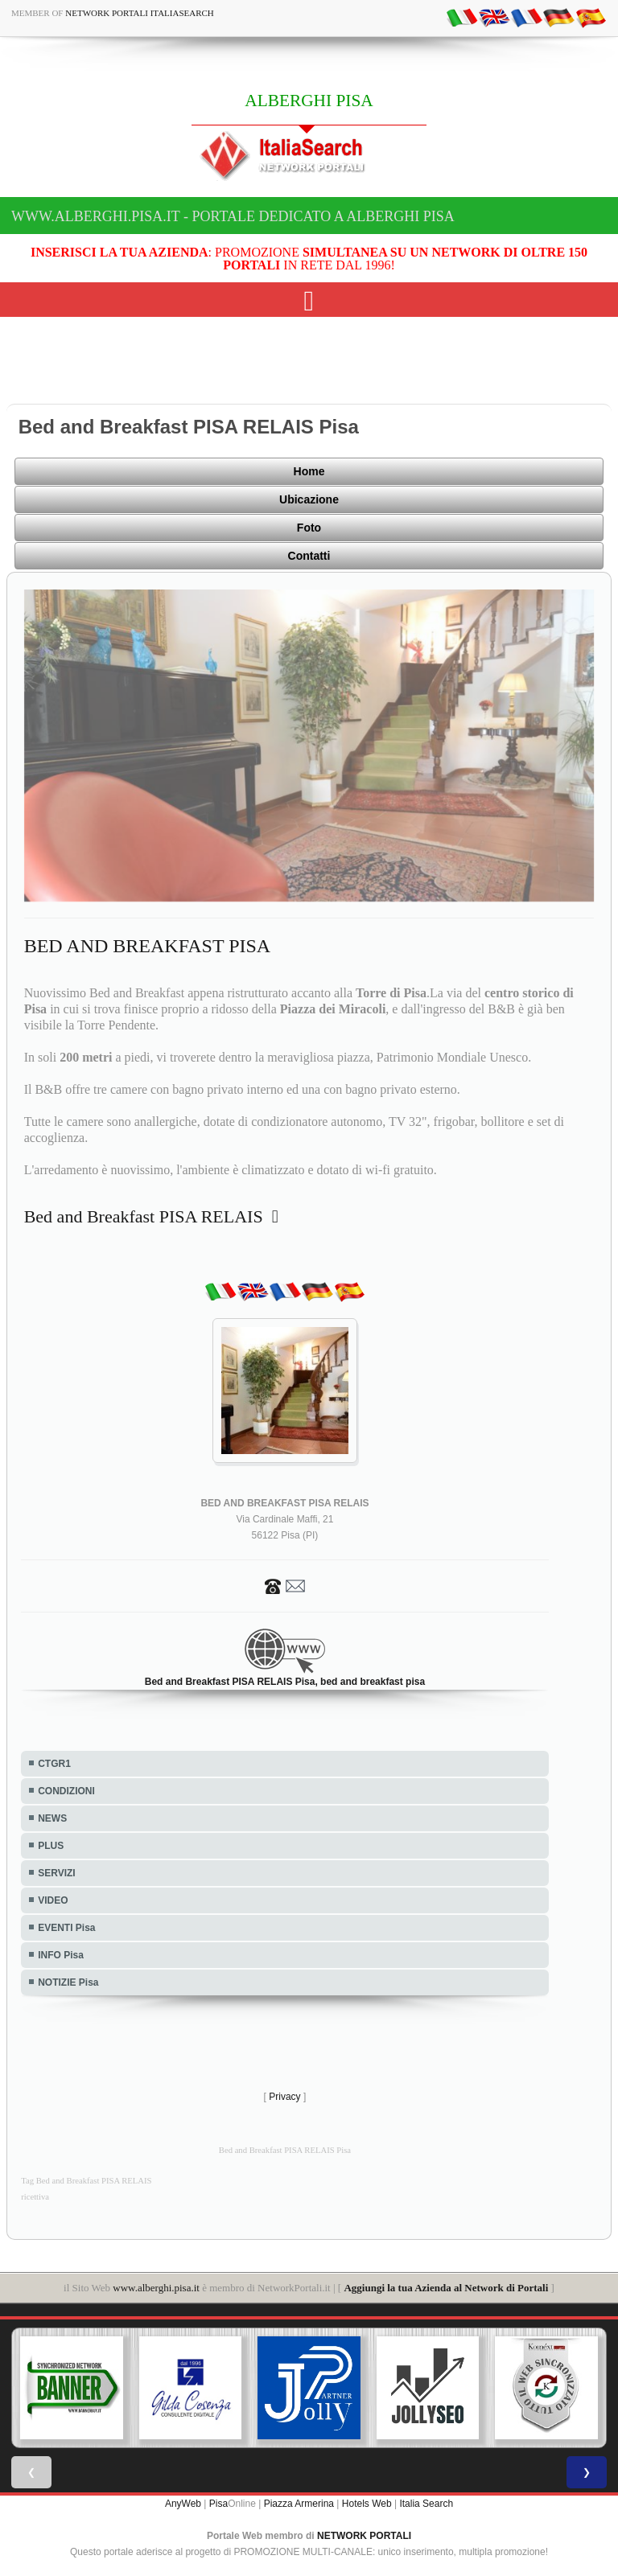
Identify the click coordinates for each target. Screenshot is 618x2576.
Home (309, 471)
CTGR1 (54, 1763)
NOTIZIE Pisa (68, 1982)
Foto (309, 527)
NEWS (52, 1818)
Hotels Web (367, 2503)
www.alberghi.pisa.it (156, 2288)
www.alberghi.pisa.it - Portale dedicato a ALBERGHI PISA (233, 216)
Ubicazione (309, 499)
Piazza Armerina (299, 2503)
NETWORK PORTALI (364, 2535)
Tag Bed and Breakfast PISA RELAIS (86, 2180)
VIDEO (53, 1900)
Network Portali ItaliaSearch (139, 13)
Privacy (284, 2096)
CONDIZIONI (66, 1791)
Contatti (309, 555)
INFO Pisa (61, 1955)
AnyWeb (183, 2503)
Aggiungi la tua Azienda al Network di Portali (446, 2288)
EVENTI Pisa (66, 1927)
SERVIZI (56, 1873)
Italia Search (426, 2503)
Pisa (218, 2503)
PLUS (51, 1845)
